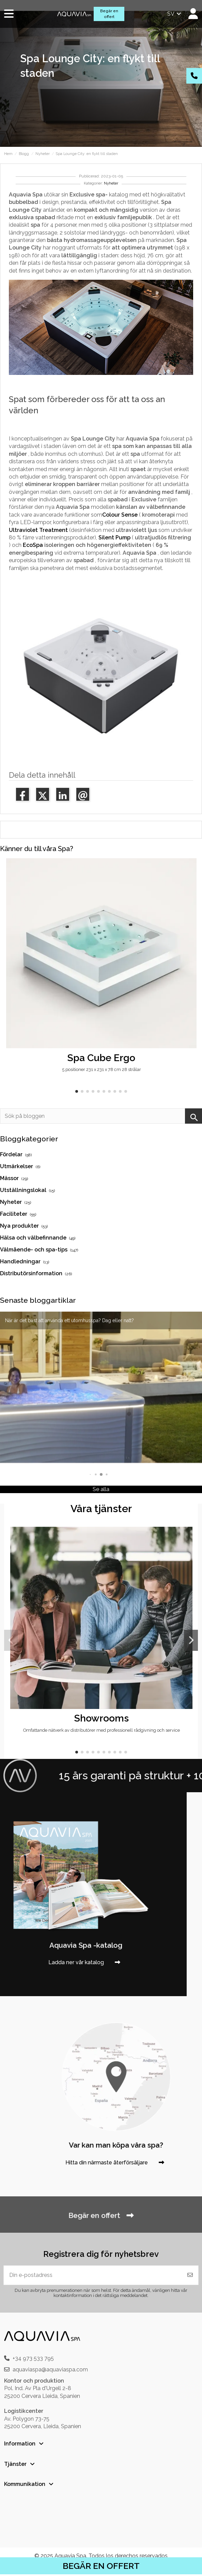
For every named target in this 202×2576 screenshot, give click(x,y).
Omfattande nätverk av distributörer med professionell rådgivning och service (101, 1730)
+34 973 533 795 (33, 2358)
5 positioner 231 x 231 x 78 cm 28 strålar (101, 1069)
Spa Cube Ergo (101, 1058)
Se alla (101, 1489)
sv (174, 14)
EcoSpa (33, 545)
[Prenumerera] (190, 2275)
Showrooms (101, 1718)
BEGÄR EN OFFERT (101, 2566)
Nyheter (111, 183)
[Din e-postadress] (93, 2275)
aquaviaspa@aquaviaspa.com (50, 2369)
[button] (76, 1091)
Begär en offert (109, 13)
